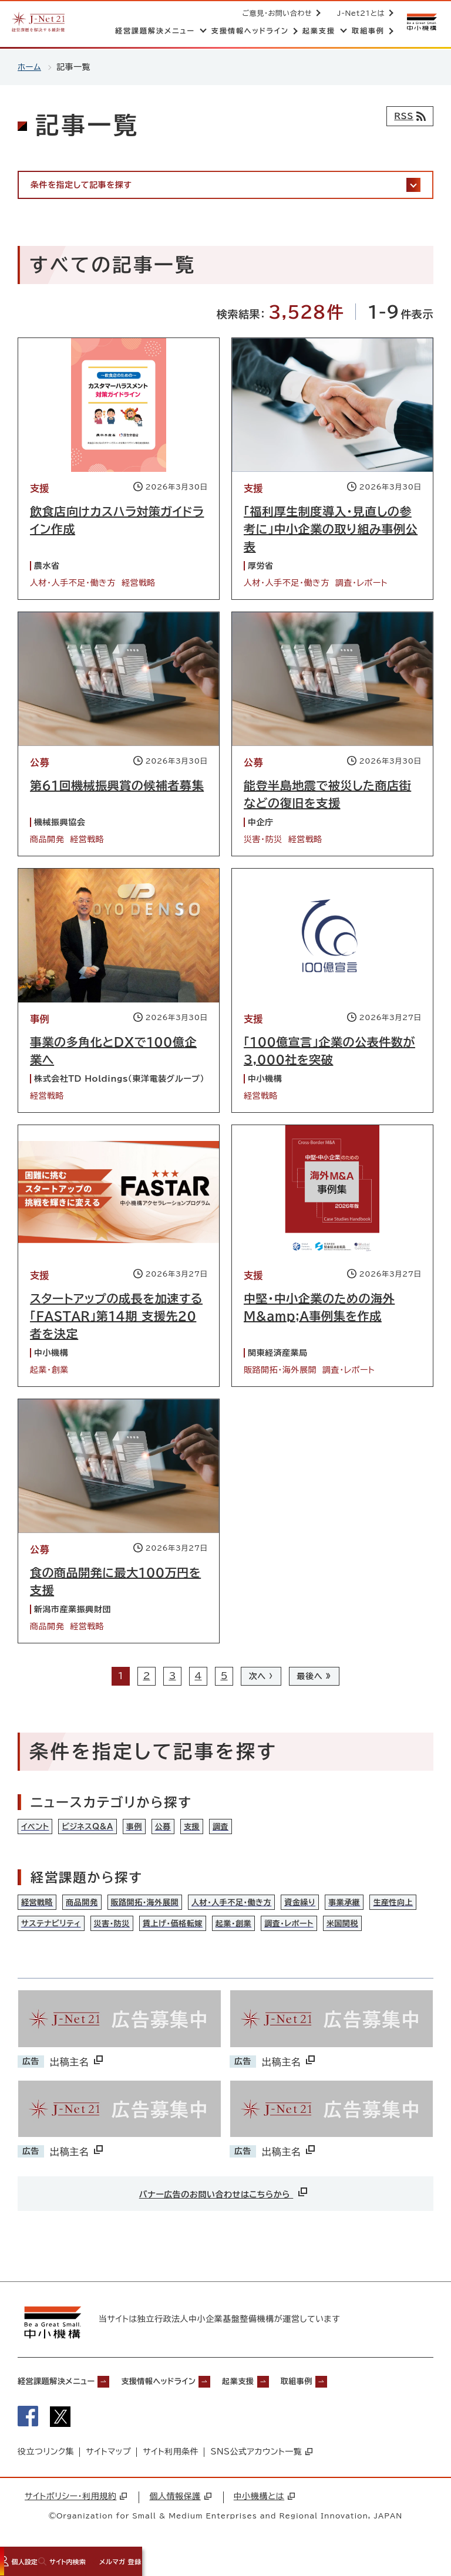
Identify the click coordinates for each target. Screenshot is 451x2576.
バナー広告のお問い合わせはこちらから (225, 2199)
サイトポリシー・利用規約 (76, 2509)
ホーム (30, 67)
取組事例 (349, 2390)
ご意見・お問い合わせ (275, 12)
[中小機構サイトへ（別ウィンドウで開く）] (420, 22)
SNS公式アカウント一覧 (261, 2465)
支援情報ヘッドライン (186, 2390)
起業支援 (280, 2390)
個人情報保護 (180, 2509)
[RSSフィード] (407, 116)
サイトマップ (108, 2465)
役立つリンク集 (46, 2465)
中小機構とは (264, 2509)
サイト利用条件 (170, 2465)
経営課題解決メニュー (65, 2390)
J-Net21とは (358, 12)
